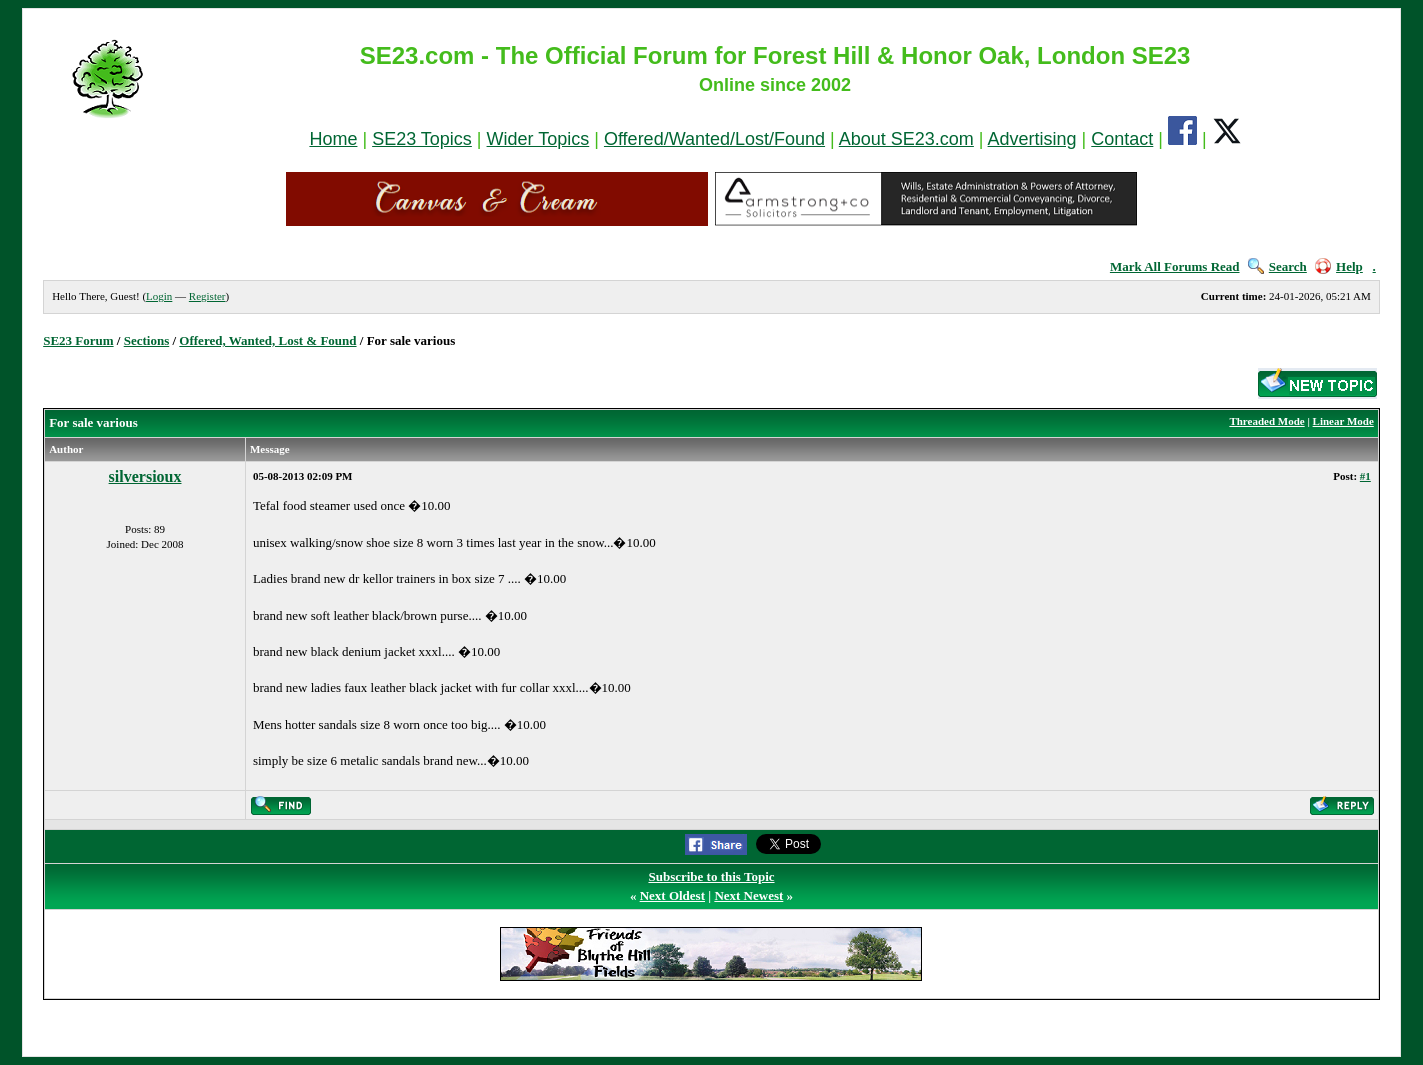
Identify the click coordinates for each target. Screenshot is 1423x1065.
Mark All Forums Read (1175, 266)
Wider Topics (538, 139)
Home (333, 139)
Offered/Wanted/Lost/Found (714, 139)
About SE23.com (906, 139)
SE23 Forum (78, 340)
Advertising (1032, 139)
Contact (1122, 139)
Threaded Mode (1266, 421)
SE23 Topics (422, 139)
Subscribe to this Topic (711, 876)
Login (159, 296)
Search (1277, 266)
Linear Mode (1343, 421)
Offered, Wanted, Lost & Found (267, 340)
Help (1339, 266)
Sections (147, 340)
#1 (1365, 476)
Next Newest (748, 895)
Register (207, 296)
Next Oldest (672, 895)
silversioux (145, 476)
